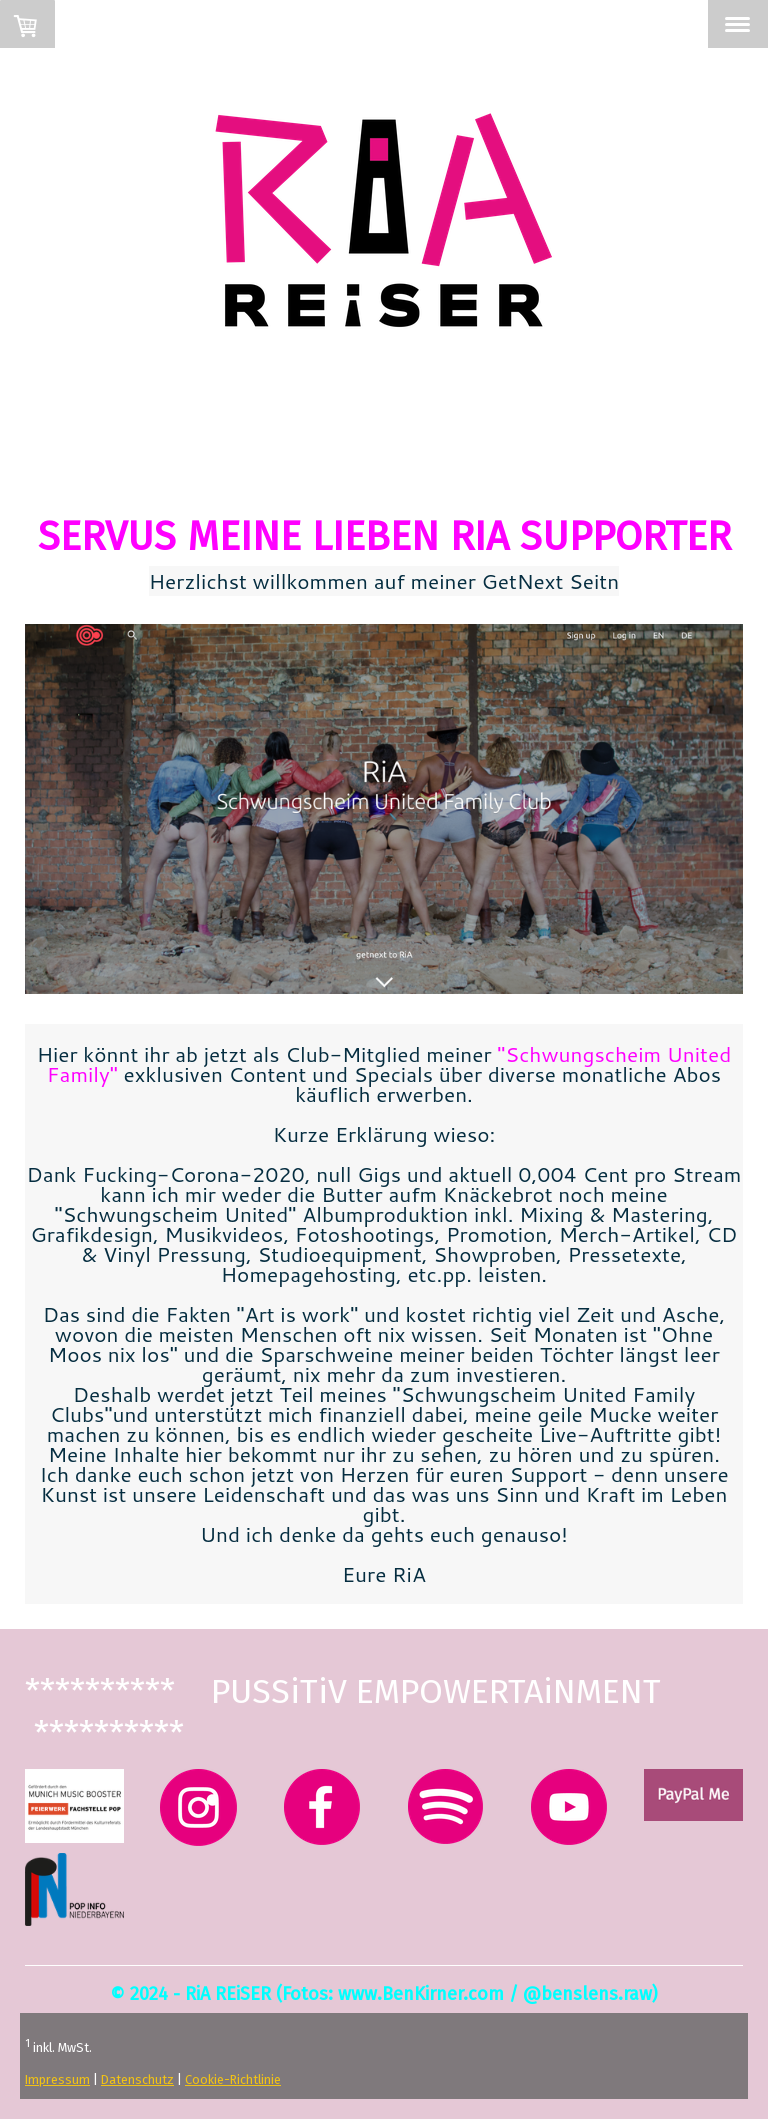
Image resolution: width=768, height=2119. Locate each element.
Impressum (57, 2079)
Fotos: (307, 1994)
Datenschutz (137, 2079)
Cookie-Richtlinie (233, 2079)
